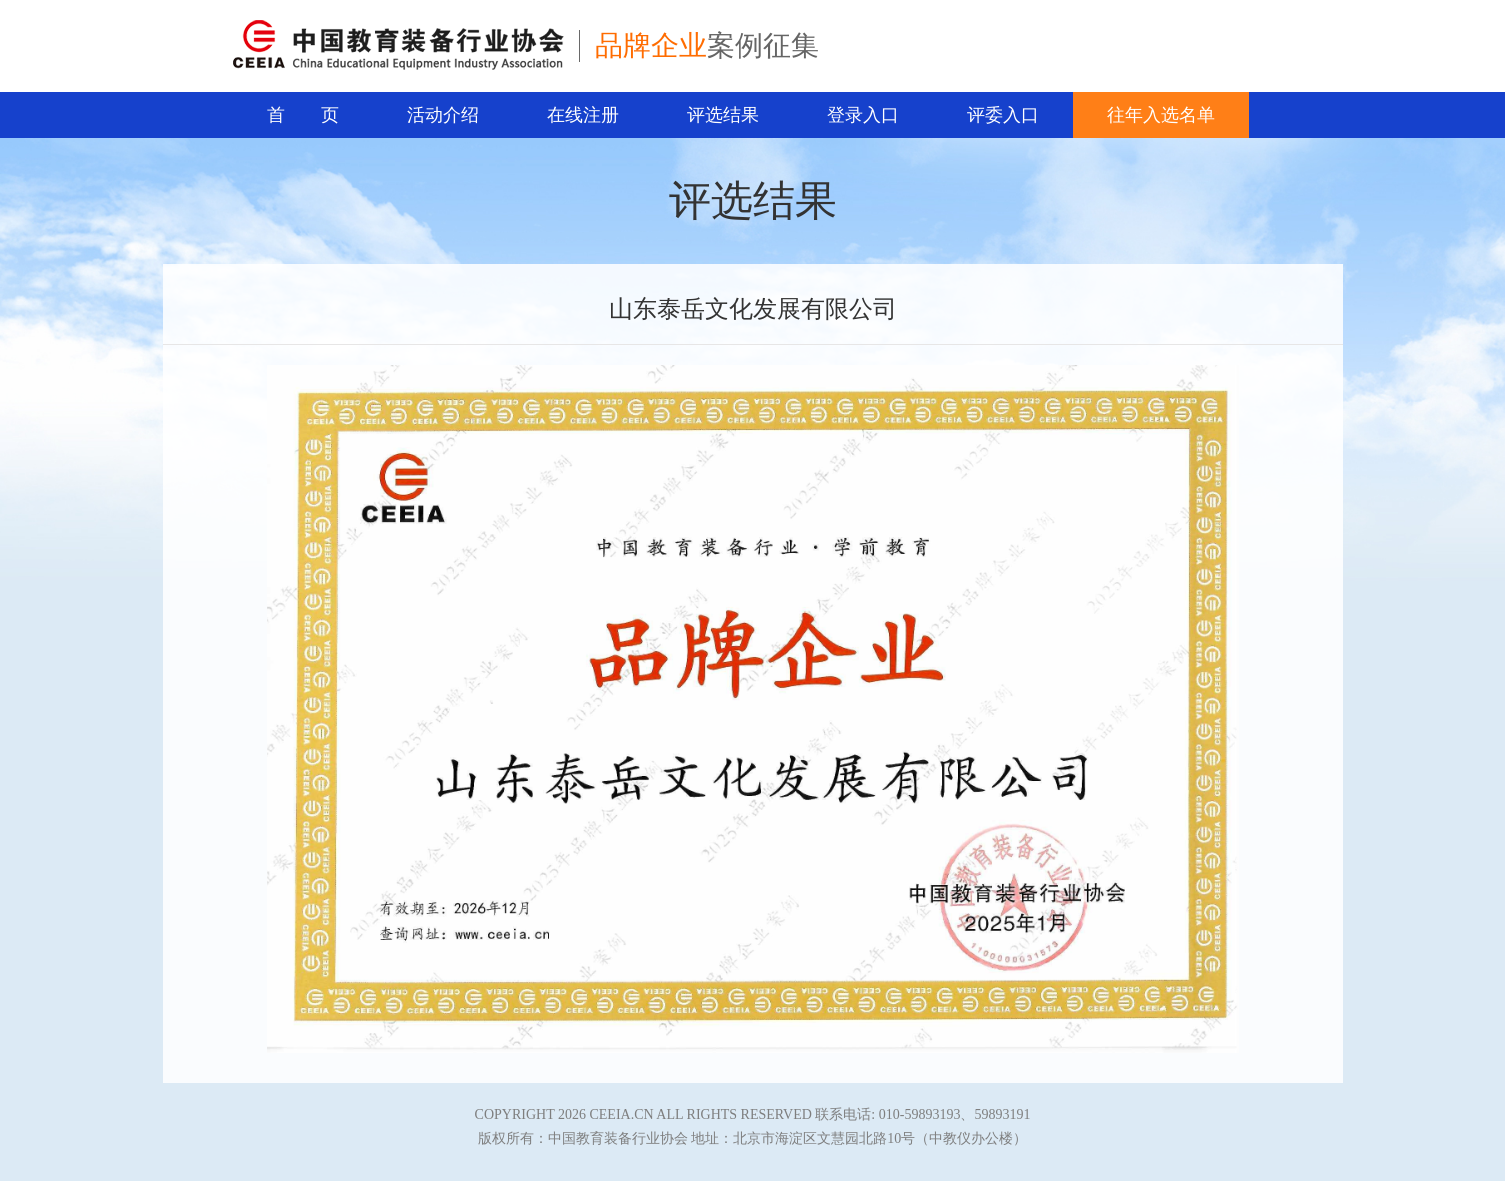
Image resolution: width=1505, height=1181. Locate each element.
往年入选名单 (1161, 115)
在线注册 (583, 115)
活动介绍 (443, 115)
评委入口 (1003, 115)
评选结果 (723, 115)
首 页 (303, 115)
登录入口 (863, 115)
